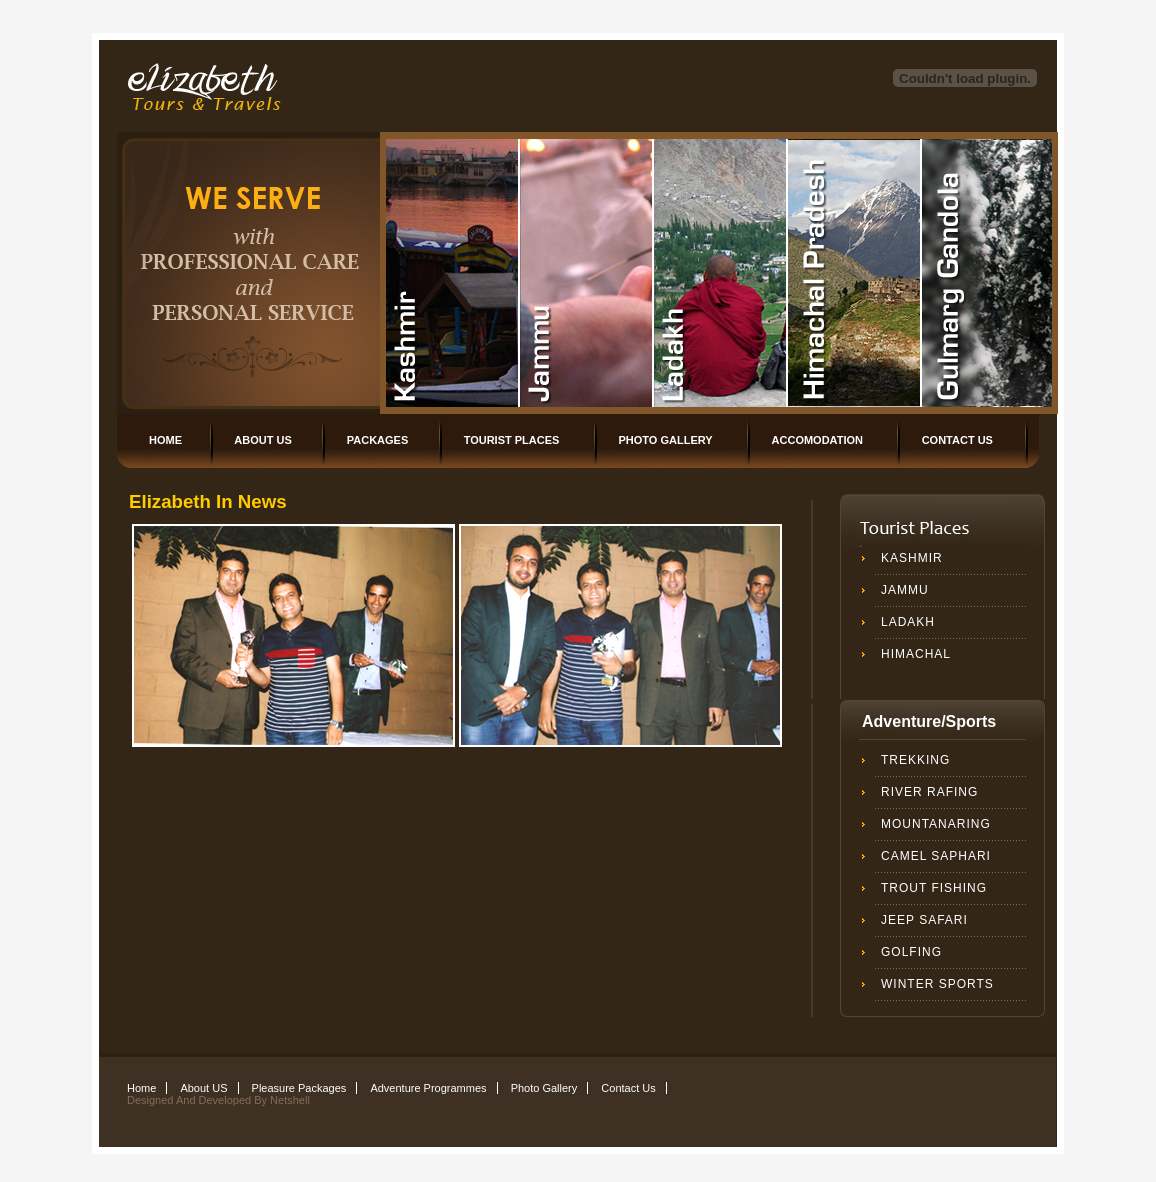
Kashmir (912, 558)
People (587, 273)
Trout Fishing (934, 888)
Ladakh (908, 622)
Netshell (290, 1100)
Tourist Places (512, 440)
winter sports (937, 984)
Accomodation (817, 440)
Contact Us (957, 440)
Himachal (916, 654)
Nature (721, 273)
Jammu (905, 590)
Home (165, 440)
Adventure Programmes (428, 1088)
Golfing (911, 952)
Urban (855, 273)
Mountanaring (936, 824)
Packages (378, 440)
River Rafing (929, 792)
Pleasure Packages (299, 1088)
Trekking (915, 760)
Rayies (453, 273)
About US (262, 440)
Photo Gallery (666, 440)
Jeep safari (924, 920)
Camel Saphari (936, 856)
